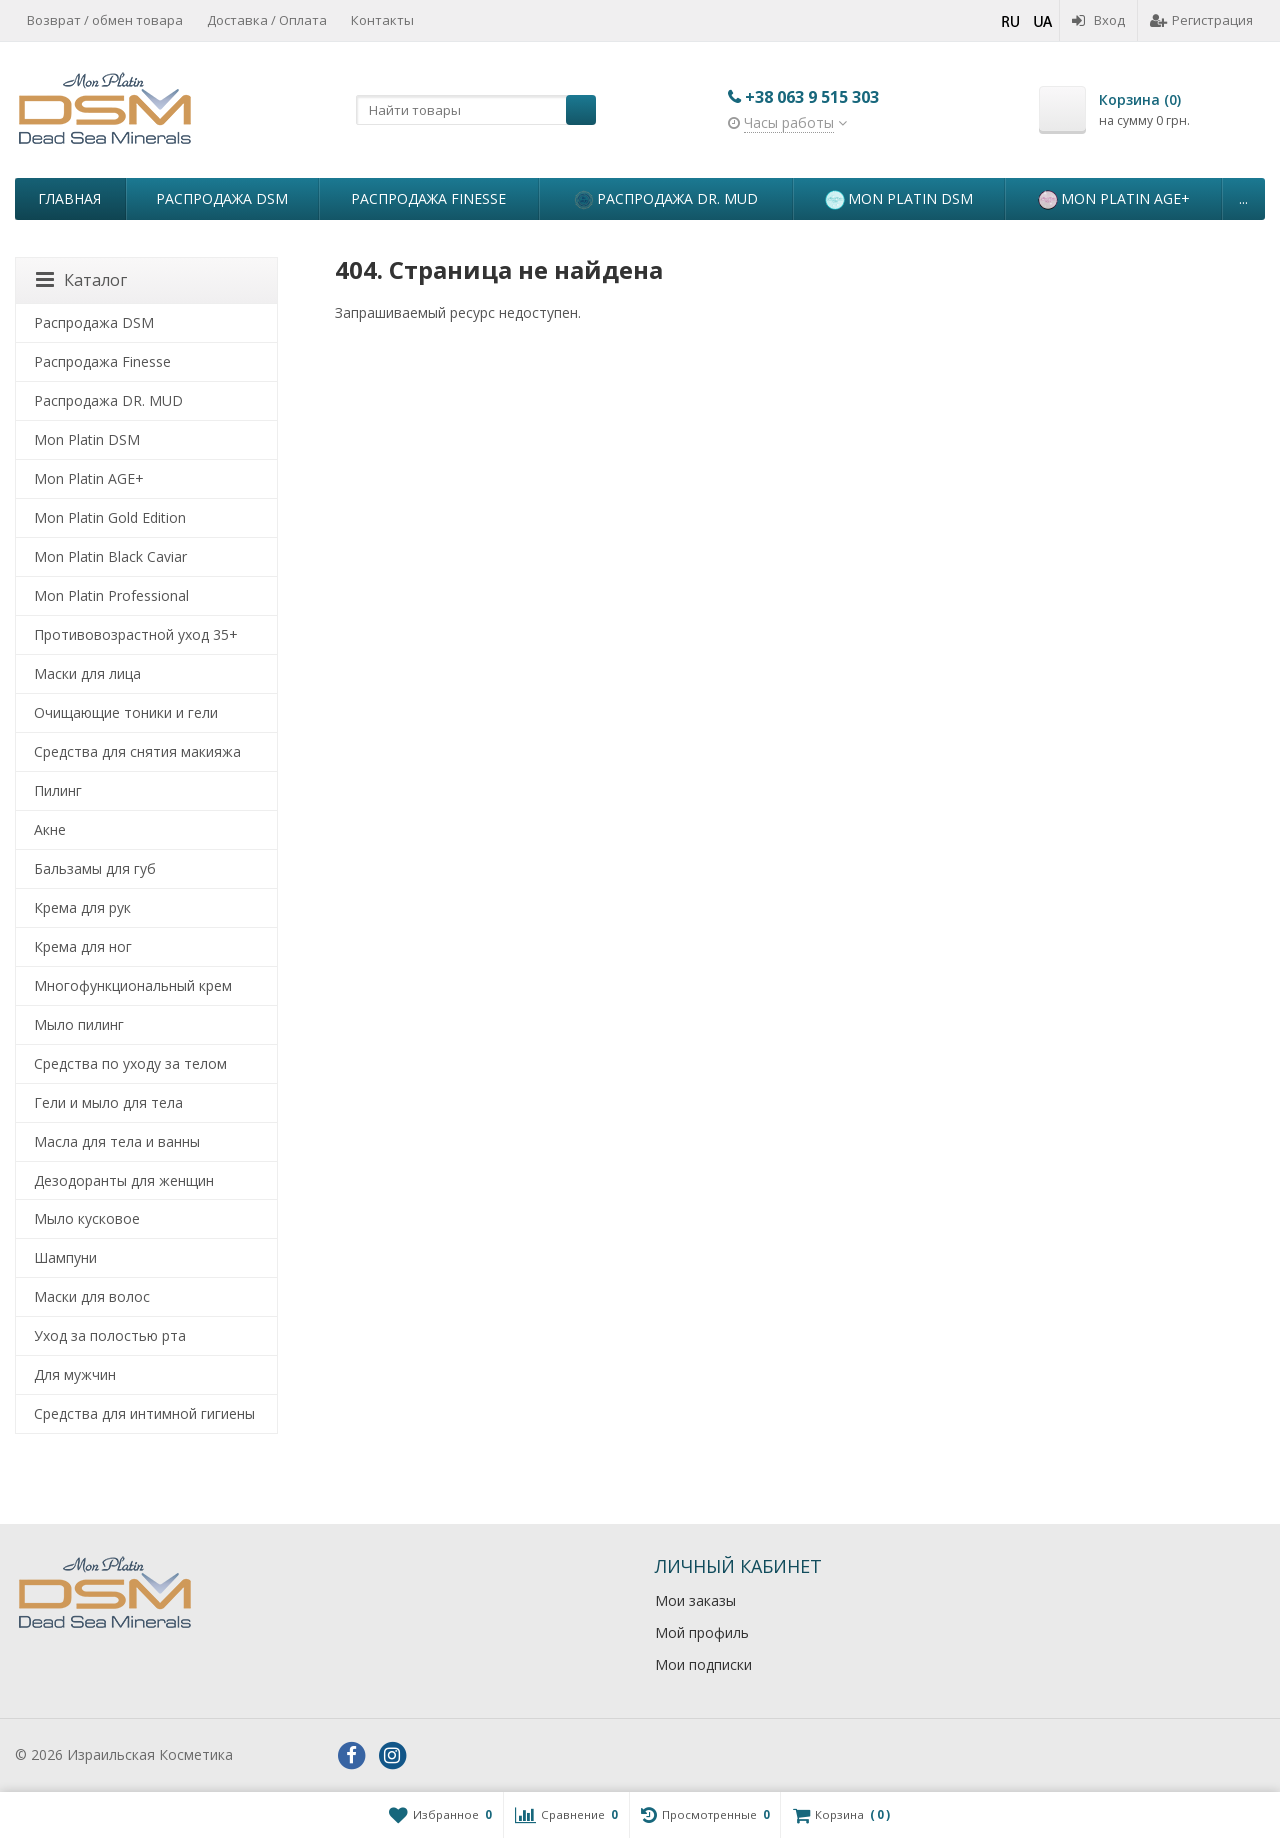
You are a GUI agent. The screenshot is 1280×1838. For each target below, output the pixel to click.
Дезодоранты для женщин (124, 1180)
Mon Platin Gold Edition (110, 517)
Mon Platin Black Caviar (110, 556)
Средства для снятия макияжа (137, 751)
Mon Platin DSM (899, 199)
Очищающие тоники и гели (126, 712)
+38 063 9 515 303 (812, 97)
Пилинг (58, 790)
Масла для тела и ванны (117, 1141)
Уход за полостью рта (110, 1335)
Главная (69, 198)
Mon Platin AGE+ (1114, 199)
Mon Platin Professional (111, 595)
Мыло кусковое (87, 1218)
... (1243, 198)
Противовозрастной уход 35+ (136, 634)
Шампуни (65, 1257)
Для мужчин (75, 1374)
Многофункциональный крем (133, 985)
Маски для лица (87, 673)
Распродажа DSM (222, 198)
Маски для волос (92, 1296)
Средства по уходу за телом (130, 1063)
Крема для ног (83, 946)
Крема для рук (82, 907)
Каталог (81, 280)
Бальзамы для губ (95, 868)
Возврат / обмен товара (105, 20)
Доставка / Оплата (267, 20)
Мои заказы (695, 1600)
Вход (1098, 20)
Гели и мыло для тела (108, 1102)
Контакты (382, 20)
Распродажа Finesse (428, 198)
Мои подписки (703, 1664)
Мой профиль (702, 1632)
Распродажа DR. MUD (666, 199)
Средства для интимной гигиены (144, 1413)
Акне (50, 829)
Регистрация (1201, 20)
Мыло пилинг (79, 1024)
